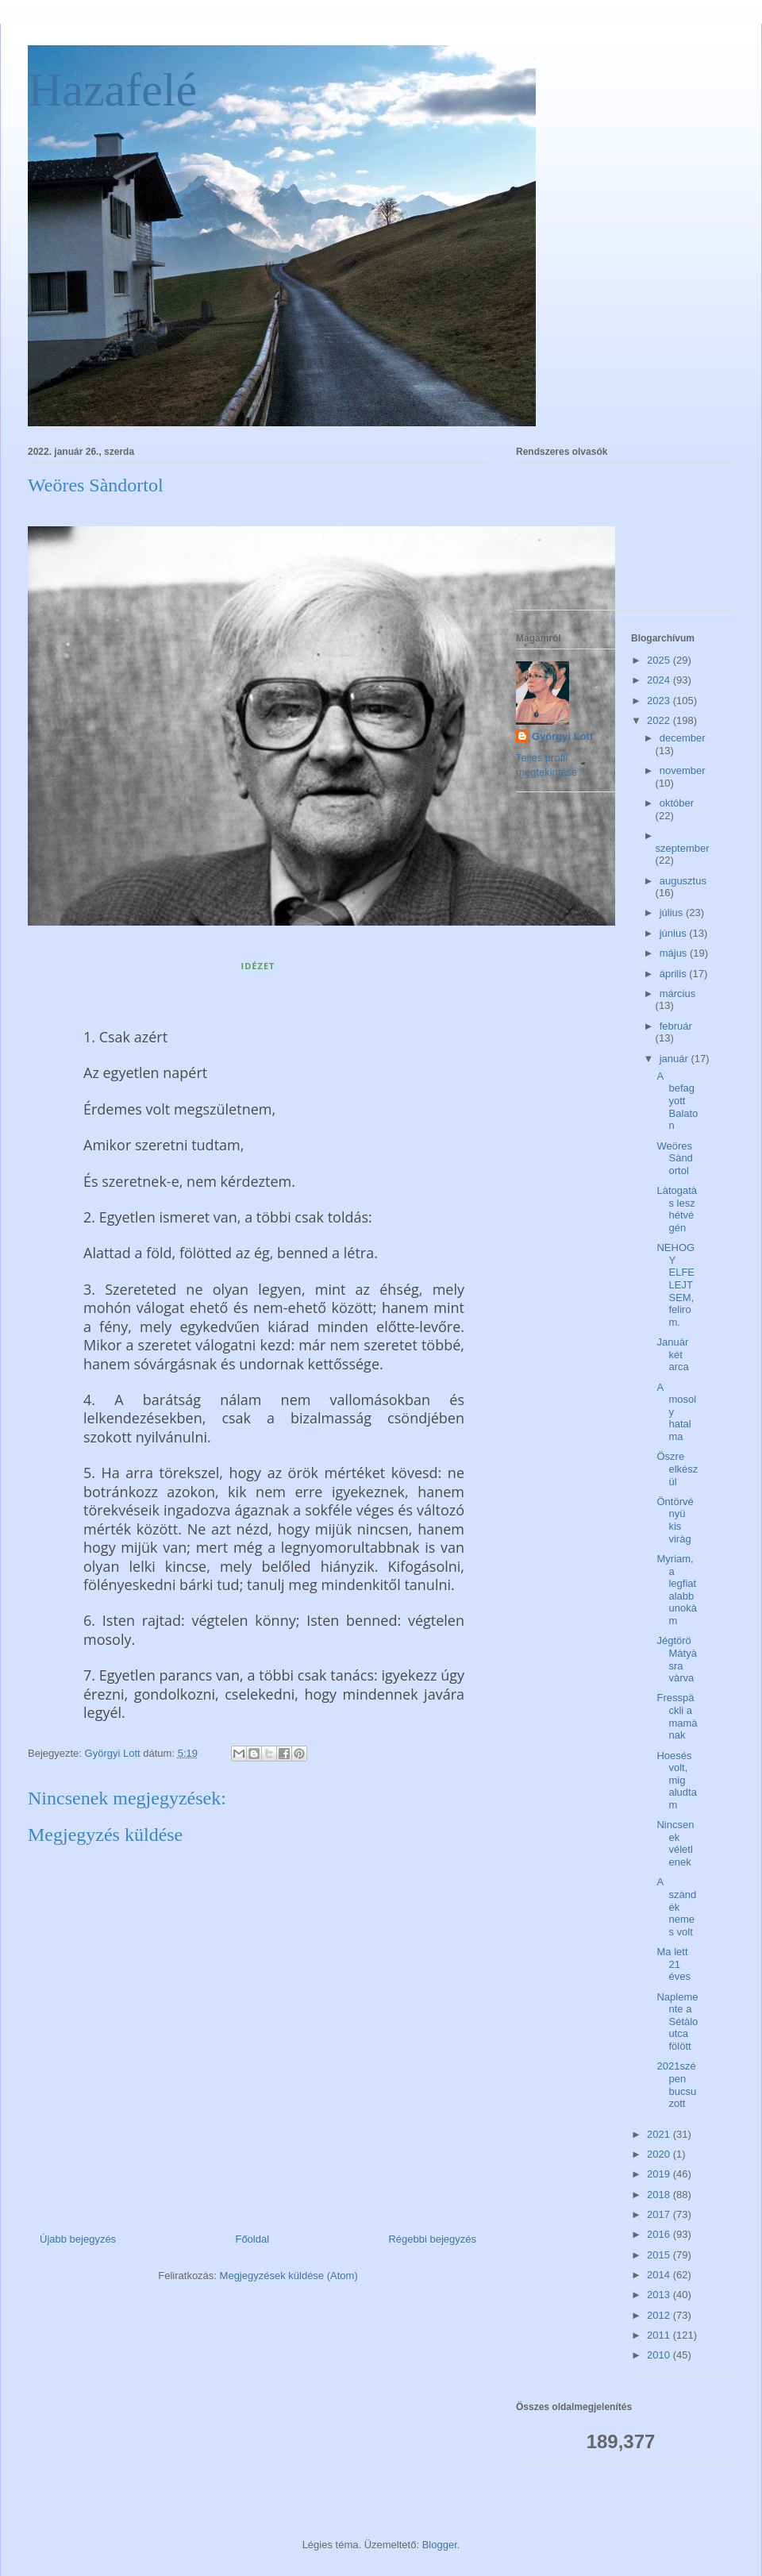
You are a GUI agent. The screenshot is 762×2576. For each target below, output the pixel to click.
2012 (660, 2315)
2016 (660, 2234)
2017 (660, 2214)
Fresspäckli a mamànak (676, 1716)
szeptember (683, 848)
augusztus (683, 881)
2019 (660, 2174)
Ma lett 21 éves (673, 1964)
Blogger (439, 2545)
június (675, 933)
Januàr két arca (672, 1354)
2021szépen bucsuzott (676, 2084)
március (678, 993)
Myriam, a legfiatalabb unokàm (676, 1590)
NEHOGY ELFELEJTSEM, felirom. (675, 1285)
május (675, 953)
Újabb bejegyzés (78, 2239)
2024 (660, 680)
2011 (660, 2335)
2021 (660, 2134)
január (675, 1059)
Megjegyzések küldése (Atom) (289, 2275)
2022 (660, 720)
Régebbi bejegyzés (432, 2239)
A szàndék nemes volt (676, 1906)
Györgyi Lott (562, 736)
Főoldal (252, 2239)
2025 (660, 660)
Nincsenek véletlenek (675, 1843)
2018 (660, 2195)
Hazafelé (112, 90)
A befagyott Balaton (677, 1100)
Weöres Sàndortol (674, 1158)
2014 (660, 2275)
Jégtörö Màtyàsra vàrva (676, 1659)
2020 (660, 2154)
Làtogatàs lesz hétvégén (676, 1209)
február (676, 1026)
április (675, 974)
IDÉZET (258, 966)
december (683, 738)
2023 (660, 701)
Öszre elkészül (677, 1468)
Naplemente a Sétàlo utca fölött (677, 2021)
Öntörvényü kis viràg (674, 1520)
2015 (660, 2255)
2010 (660, 2355)
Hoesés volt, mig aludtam (676, 1780)
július (673, 912)
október (677, 803)
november (683, 770)
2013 (660, 2295)
